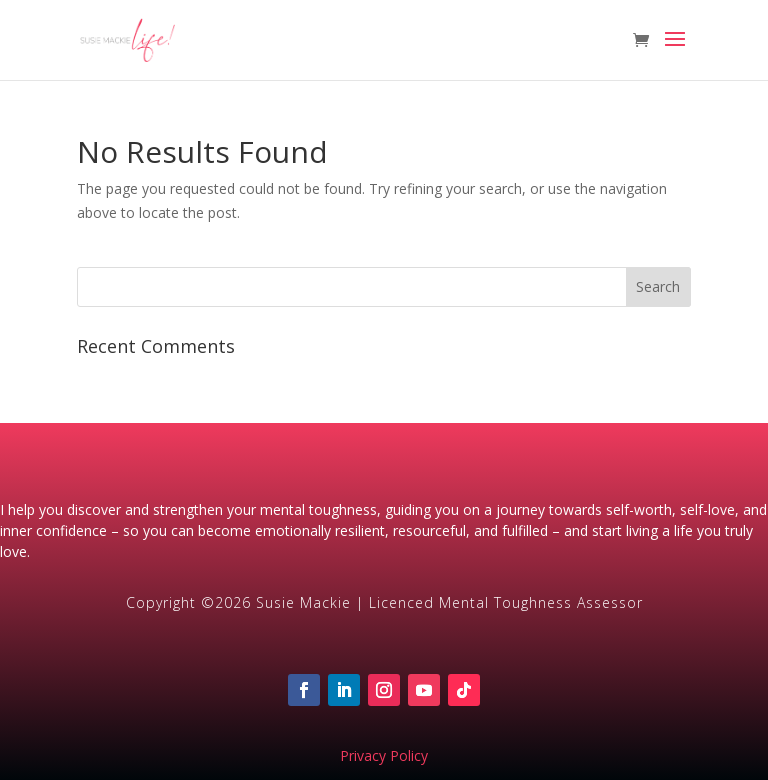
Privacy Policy (384, 755)
